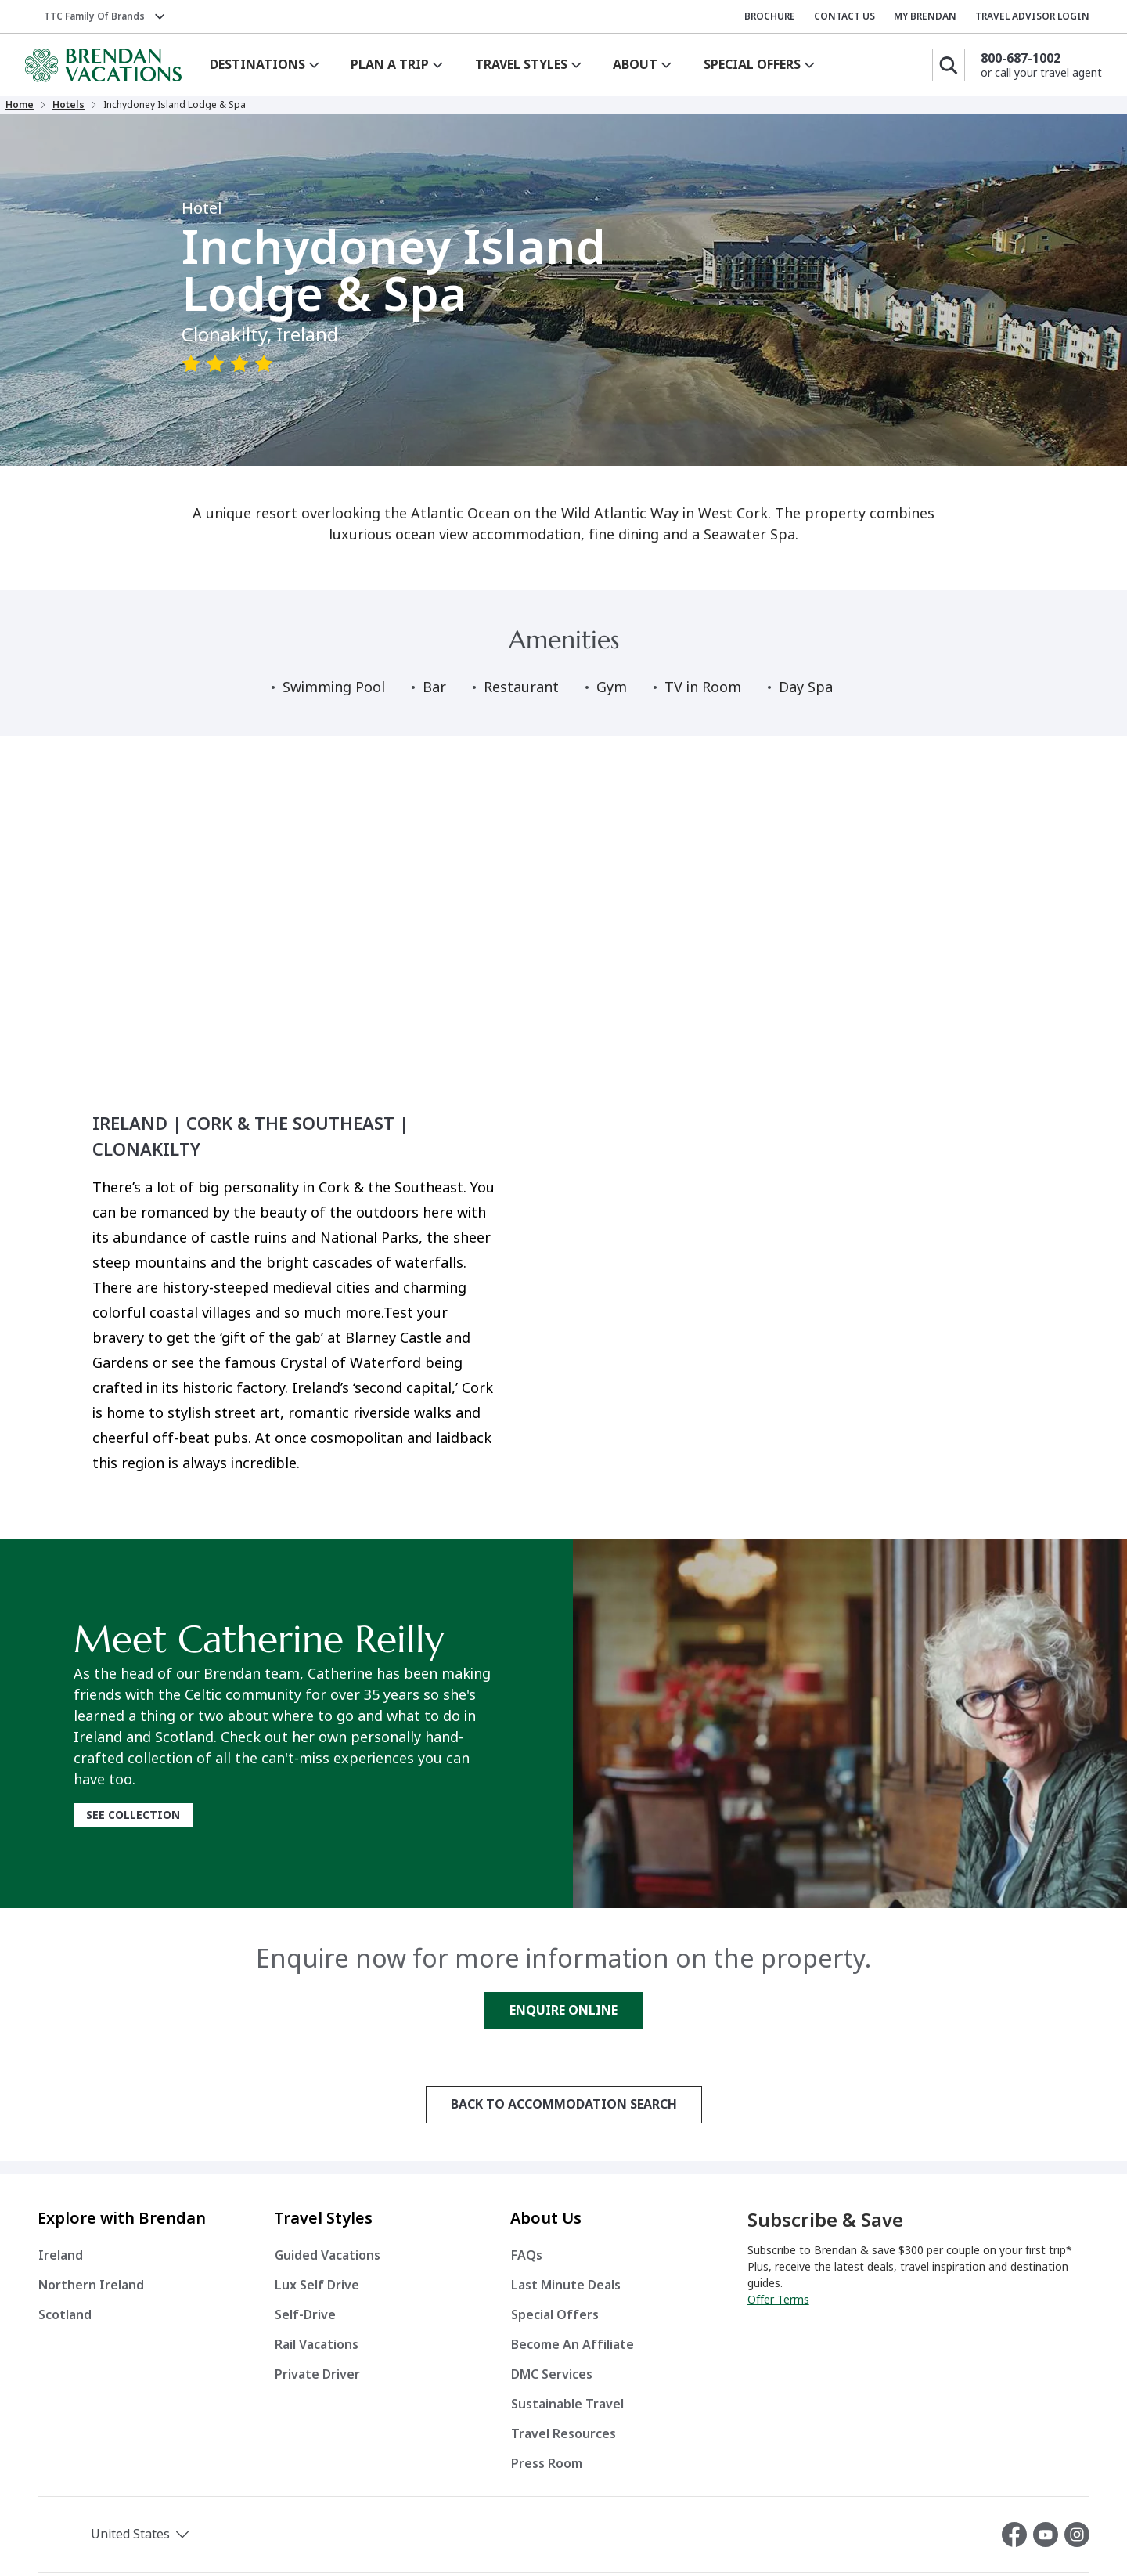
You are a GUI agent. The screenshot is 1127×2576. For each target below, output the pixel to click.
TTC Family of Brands (94, 16)
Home (37, 110)
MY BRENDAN (925, 16)
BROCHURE (769, 16)
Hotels (86, 110)
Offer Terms (778, 2309)
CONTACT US (844, 16)
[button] (121, 2544)
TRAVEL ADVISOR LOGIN (1032, 16)
